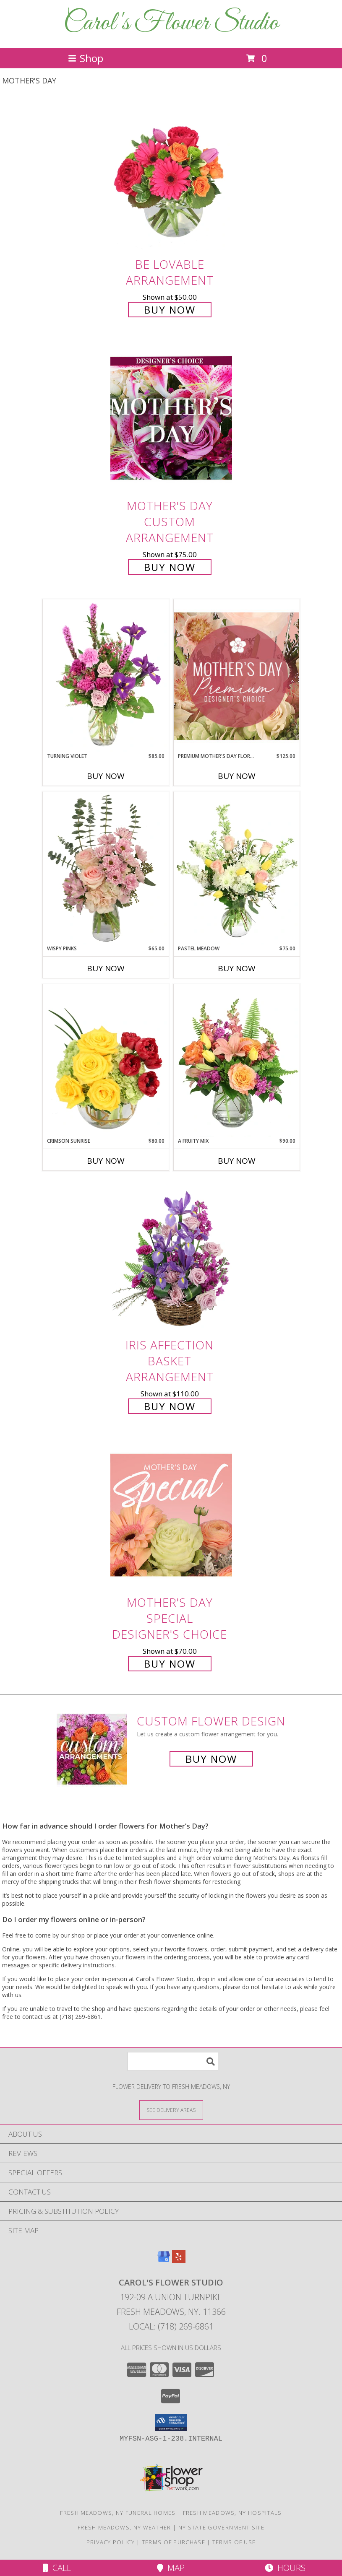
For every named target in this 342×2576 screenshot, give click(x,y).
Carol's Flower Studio (171, 23)
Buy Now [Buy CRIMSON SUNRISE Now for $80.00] (106, 1160)
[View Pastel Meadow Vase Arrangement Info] (237, 868)
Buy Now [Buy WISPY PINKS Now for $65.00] (106, 968)
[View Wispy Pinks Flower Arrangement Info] (106, 868)
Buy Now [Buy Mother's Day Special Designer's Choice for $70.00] (170, 1664)
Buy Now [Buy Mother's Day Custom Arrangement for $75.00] (170, 567)
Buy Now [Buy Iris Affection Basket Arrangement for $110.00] (170, 1406)
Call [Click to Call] (57, 2567)
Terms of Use (234, 2542)
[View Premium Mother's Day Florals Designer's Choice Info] (237, 675)
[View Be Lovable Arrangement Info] (171, 177)
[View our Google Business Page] (163, 2260)
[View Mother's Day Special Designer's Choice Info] (171, 1515)
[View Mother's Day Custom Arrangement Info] (171, 419)
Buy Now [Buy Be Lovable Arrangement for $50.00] (170, 309)
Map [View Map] (171, 2567)
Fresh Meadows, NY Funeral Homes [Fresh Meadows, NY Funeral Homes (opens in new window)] (117, 2512)
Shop (85, 58)
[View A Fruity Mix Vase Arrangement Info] (237, 1060)
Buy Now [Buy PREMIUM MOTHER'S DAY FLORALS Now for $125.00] (237, 775)
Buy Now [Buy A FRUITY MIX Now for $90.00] (237, 1160)
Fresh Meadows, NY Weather (124, 2527)
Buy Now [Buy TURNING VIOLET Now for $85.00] (106, 775)
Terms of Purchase (173, 2542)
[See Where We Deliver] (171, 2110)
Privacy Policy (110, 2542)
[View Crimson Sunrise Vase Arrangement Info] (106, 1060)
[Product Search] (173, 2061)
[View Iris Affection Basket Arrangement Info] (171, 1257)
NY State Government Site (221, 2527)
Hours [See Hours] (285, 2567)
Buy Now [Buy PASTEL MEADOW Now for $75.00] (237, 968)
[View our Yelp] (178, 2260)
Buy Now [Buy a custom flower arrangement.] (211, 1759)
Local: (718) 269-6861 (171, 2326)
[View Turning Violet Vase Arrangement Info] (106, 675)
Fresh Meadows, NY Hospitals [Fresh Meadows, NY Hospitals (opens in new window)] (232, 2512)
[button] (171, 2422)
